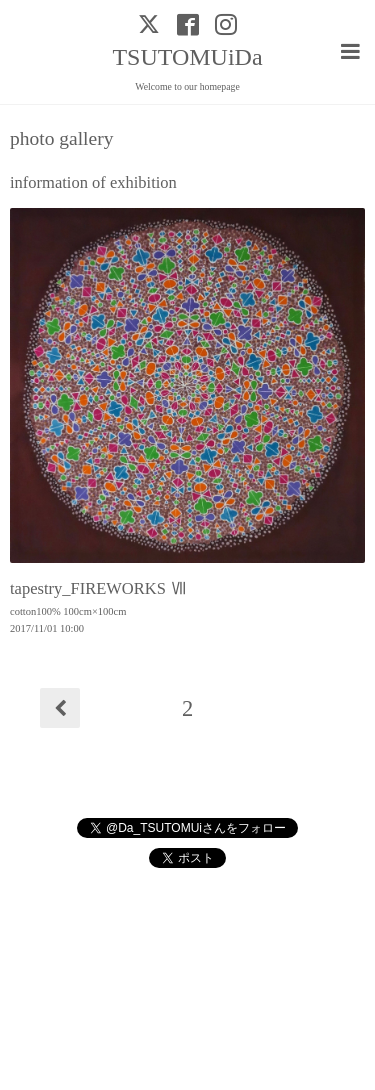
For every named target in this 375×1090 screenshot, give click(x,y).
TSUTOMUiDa (187, 57)
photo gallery (61, 139)
